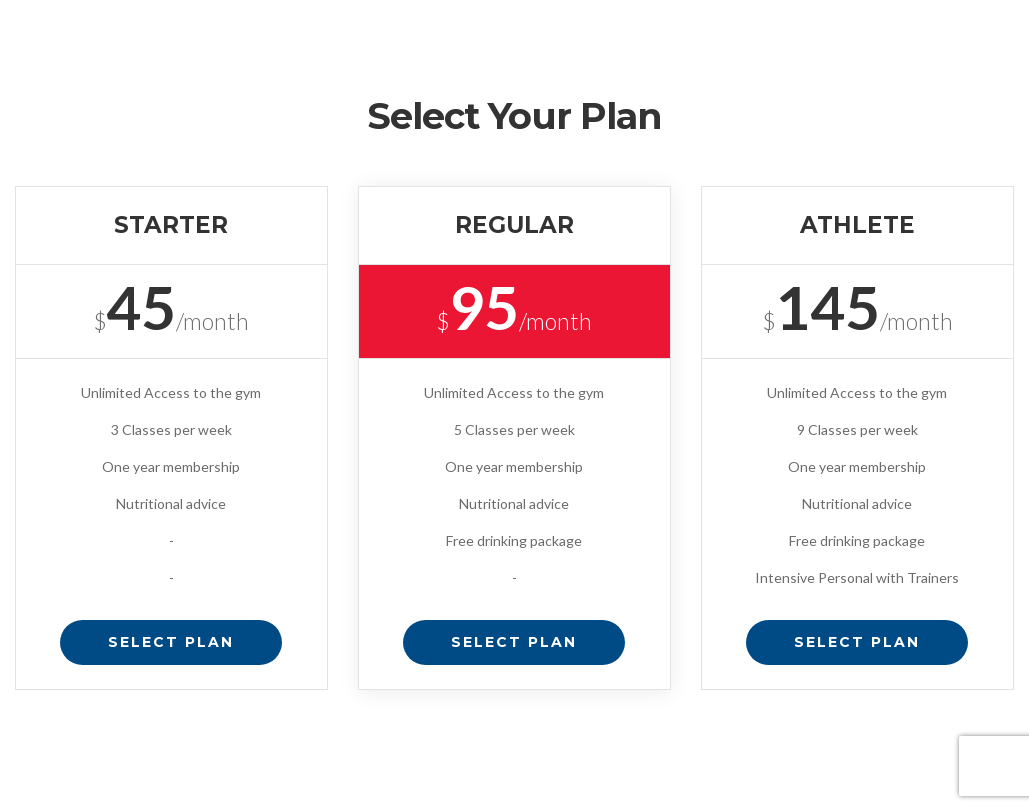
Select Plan (171, 642)
